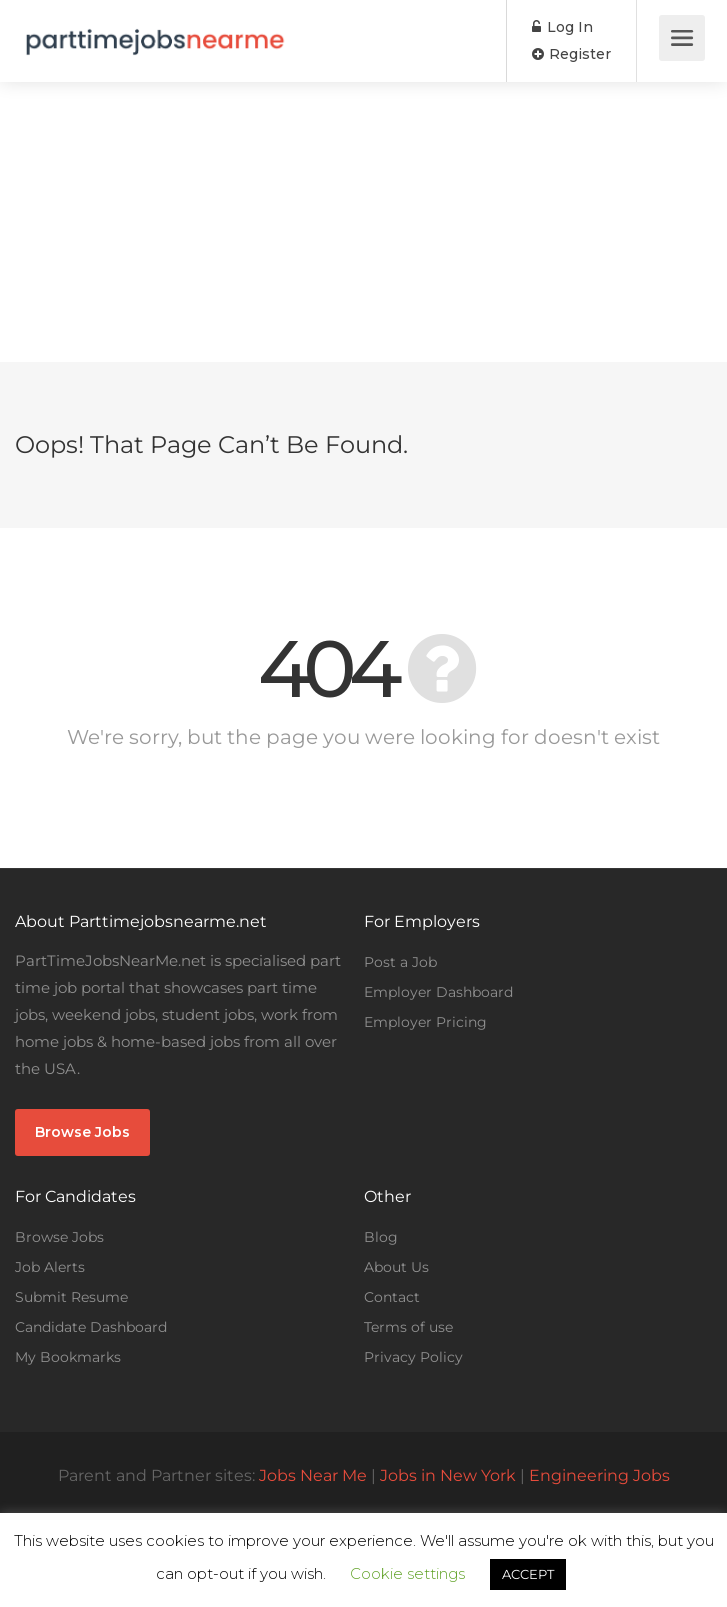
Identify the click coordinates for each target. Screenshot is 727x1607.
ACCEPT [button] (528, 1574)
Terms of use (408, 1327)
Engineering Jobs (599, 1475)
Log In (562, 27)
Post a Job (400, 962)
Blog (381, 1237)
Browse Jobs (82, 1132)
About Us (396, 1267)
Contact (392, 1297)
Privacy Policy (413, 1357)
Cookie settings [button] (407, 1573)
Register (571, 54)
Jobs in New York (448, 1475)
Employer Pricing (425, 1022)
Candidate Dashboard (91, 1327)
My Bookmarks (68, 1357)
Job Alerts (50, 1267)
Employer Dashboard (438, 992)
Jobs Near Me (313, 1475)
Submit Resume (71, 1297)
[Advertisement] (363, 222)
